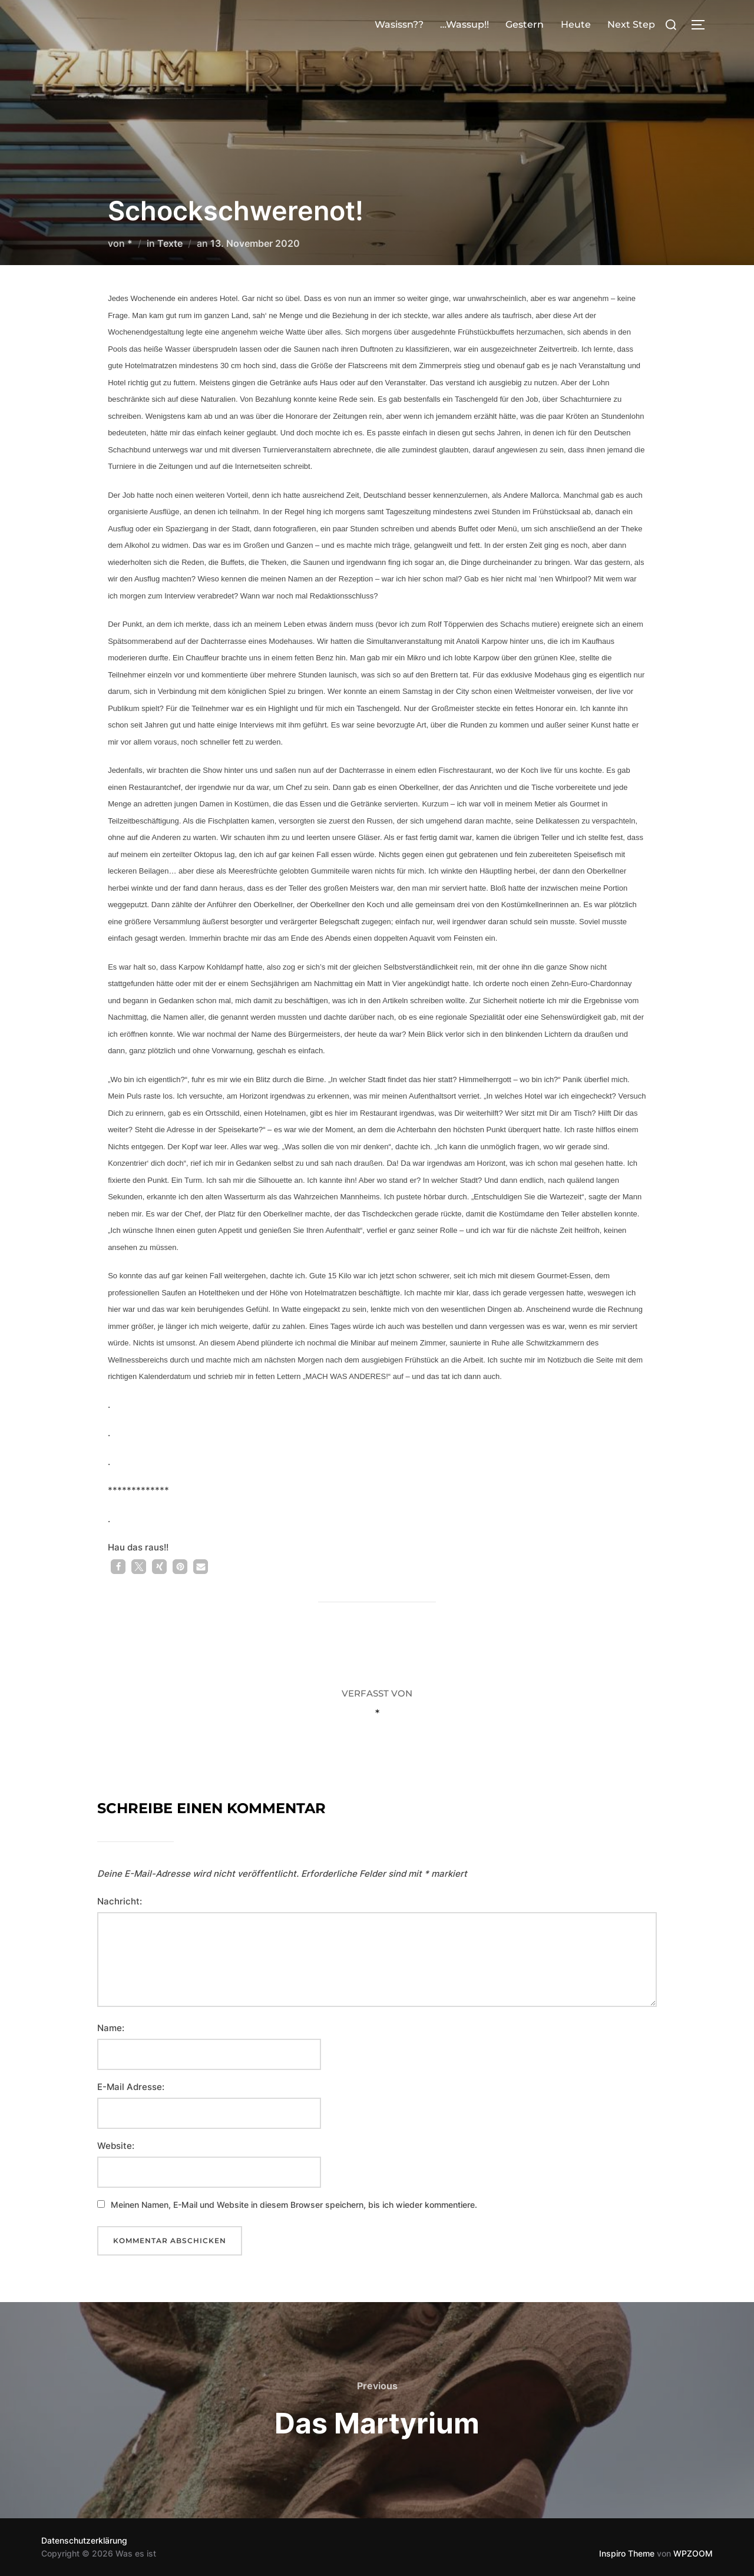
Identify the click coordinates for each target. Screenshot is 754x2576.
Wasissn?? (399, 24)
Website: (115, 2145)
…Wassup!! (464, 24)
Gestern (524, 24)
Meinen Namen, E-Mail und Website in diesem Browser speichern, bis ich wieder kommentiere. (294, 2205)
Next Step (631, 24)
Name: (110, 2027)
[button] (118, 1566)
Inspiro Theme (626, 2553)
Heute (576, 24)
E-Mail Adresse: (130, 2086)
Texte (170, 243)
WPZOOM (693, 2553)
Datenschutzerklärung (84, 2540)
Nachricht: (119, 1901)
